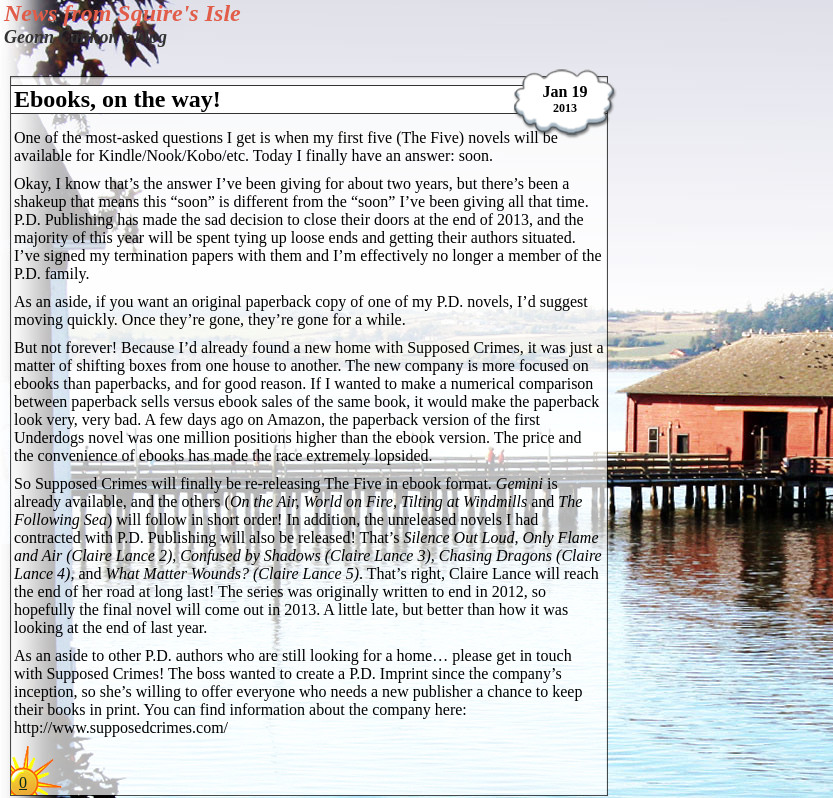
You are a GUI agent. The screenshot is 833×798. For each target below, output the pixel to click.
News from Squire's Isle (122, 13)
